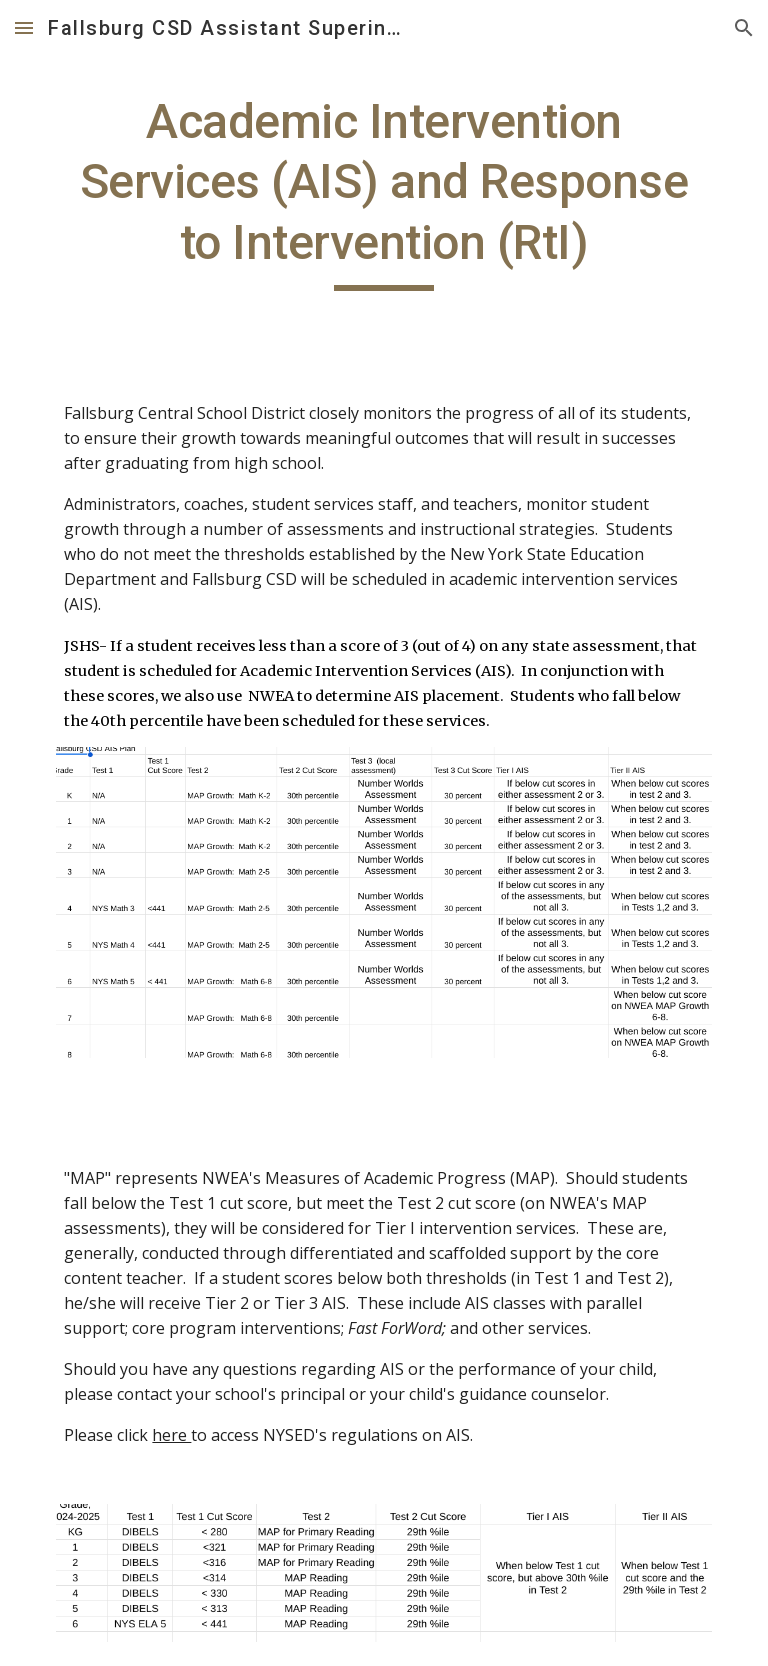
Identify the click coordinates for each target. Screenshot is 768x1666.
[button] (24, 27)
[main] (383, 191)
